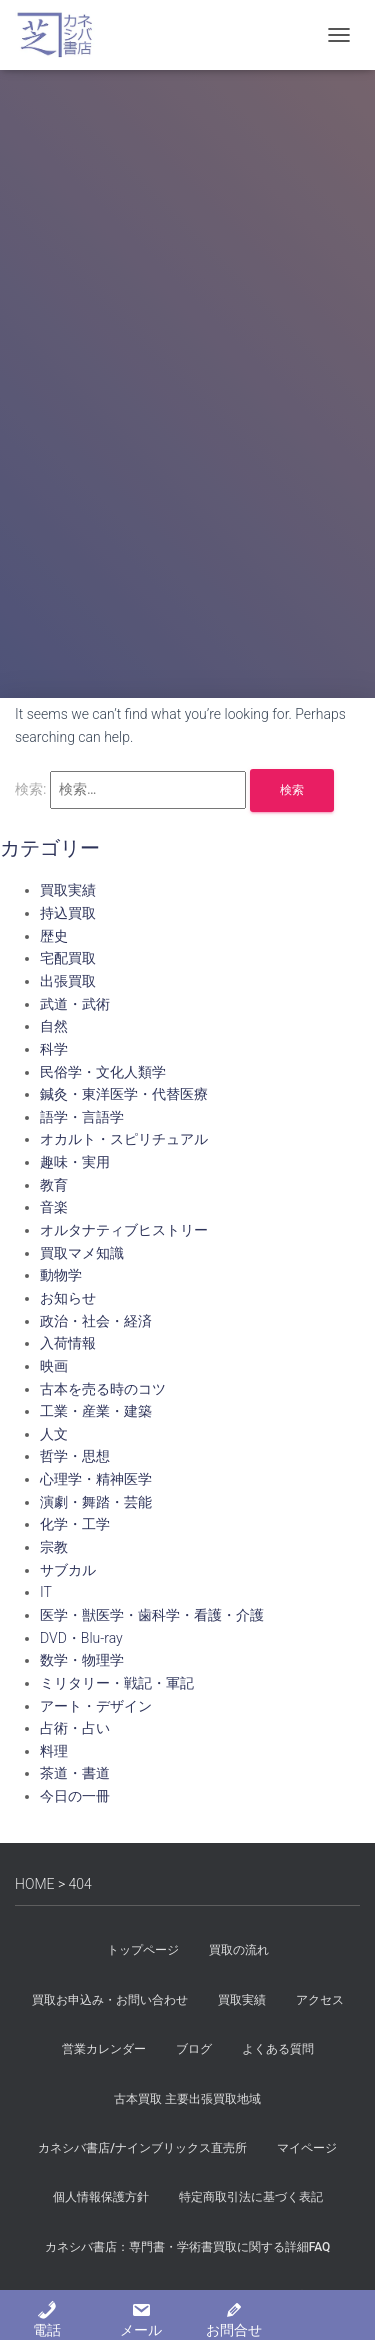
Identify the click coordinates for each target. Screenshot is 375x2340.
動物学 (61, 1275)
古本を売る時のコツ (103, 1389)
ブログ (194, 2049)
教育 (54, 1185)
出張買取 (68, 981)
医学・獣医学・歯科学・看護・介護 (152, 1615)
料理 (54, 1751)
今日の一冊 (75, 1796)
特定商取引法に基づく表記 (251, 2197)
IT (46, 1592)
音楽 (54, 1207)
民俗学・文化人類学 (103, 1072)
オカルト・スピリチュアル (124, 1139)
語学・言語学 (82, 1117)
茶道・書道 (75, 1773)
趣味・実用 (75, 1162)
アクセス (320, 2000)
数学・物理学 (82, 1660)
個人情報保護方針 (101, 2197)
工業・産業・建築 (96, 1411)
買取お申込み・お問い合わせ (110, 2000)
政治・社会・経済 (96, 1321)
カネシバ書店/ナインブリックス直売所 (142, 2148)
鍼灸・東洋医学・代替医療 (124, 1094)
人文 (54, 1434)
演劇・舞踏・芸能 (96, 1502)
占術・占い (75, 1728)
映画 (54, 1366)
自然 (54, 1026)
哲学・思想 (75, 1456)
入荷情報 (68, 1343)
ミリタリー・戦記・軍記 (117, 1683)
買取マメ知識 (82, 1253)
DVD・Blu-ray (81, 1638)
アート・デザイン (96, 1706)
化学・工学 (75, 1524)
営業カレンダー (104, 2049)
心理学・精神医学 (96, 1479)
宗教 (54, 1547)
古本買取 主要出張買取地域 (187, 2099)
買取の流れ (239, 1950)
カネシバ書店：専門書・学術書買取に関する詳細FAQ (188, 2247)
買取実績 (68, 890)
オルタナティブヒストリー (124, 1230)
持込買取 (68, 913)
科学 (54, 1049)
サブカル (68, 1570)
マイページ (307, 2148)
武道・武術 (75, 1004)
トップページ (143, 1950)
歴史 (54, 936)
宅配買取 (68, 958)
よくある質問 (278, 2049)
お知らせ (68, 1298)
